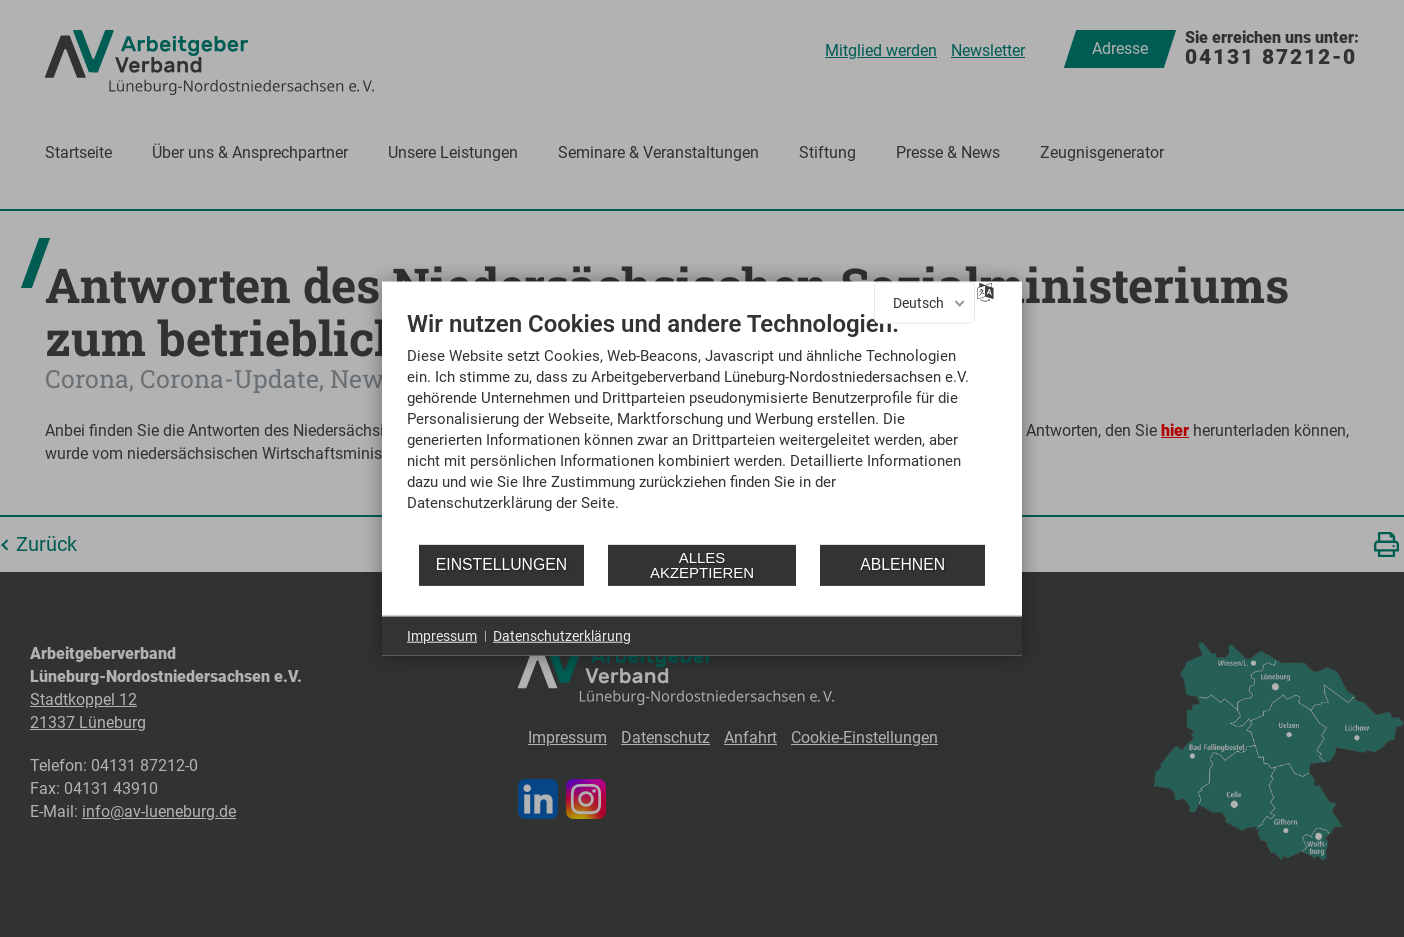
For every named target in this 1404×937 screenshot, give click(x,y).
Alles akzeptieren (702, 565)
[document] (702, 425)
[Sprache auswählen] (985, 291)
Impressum (442, 635)
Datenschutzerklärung (562, 635)
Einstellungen (501, 564)
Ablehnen (902, 564)
